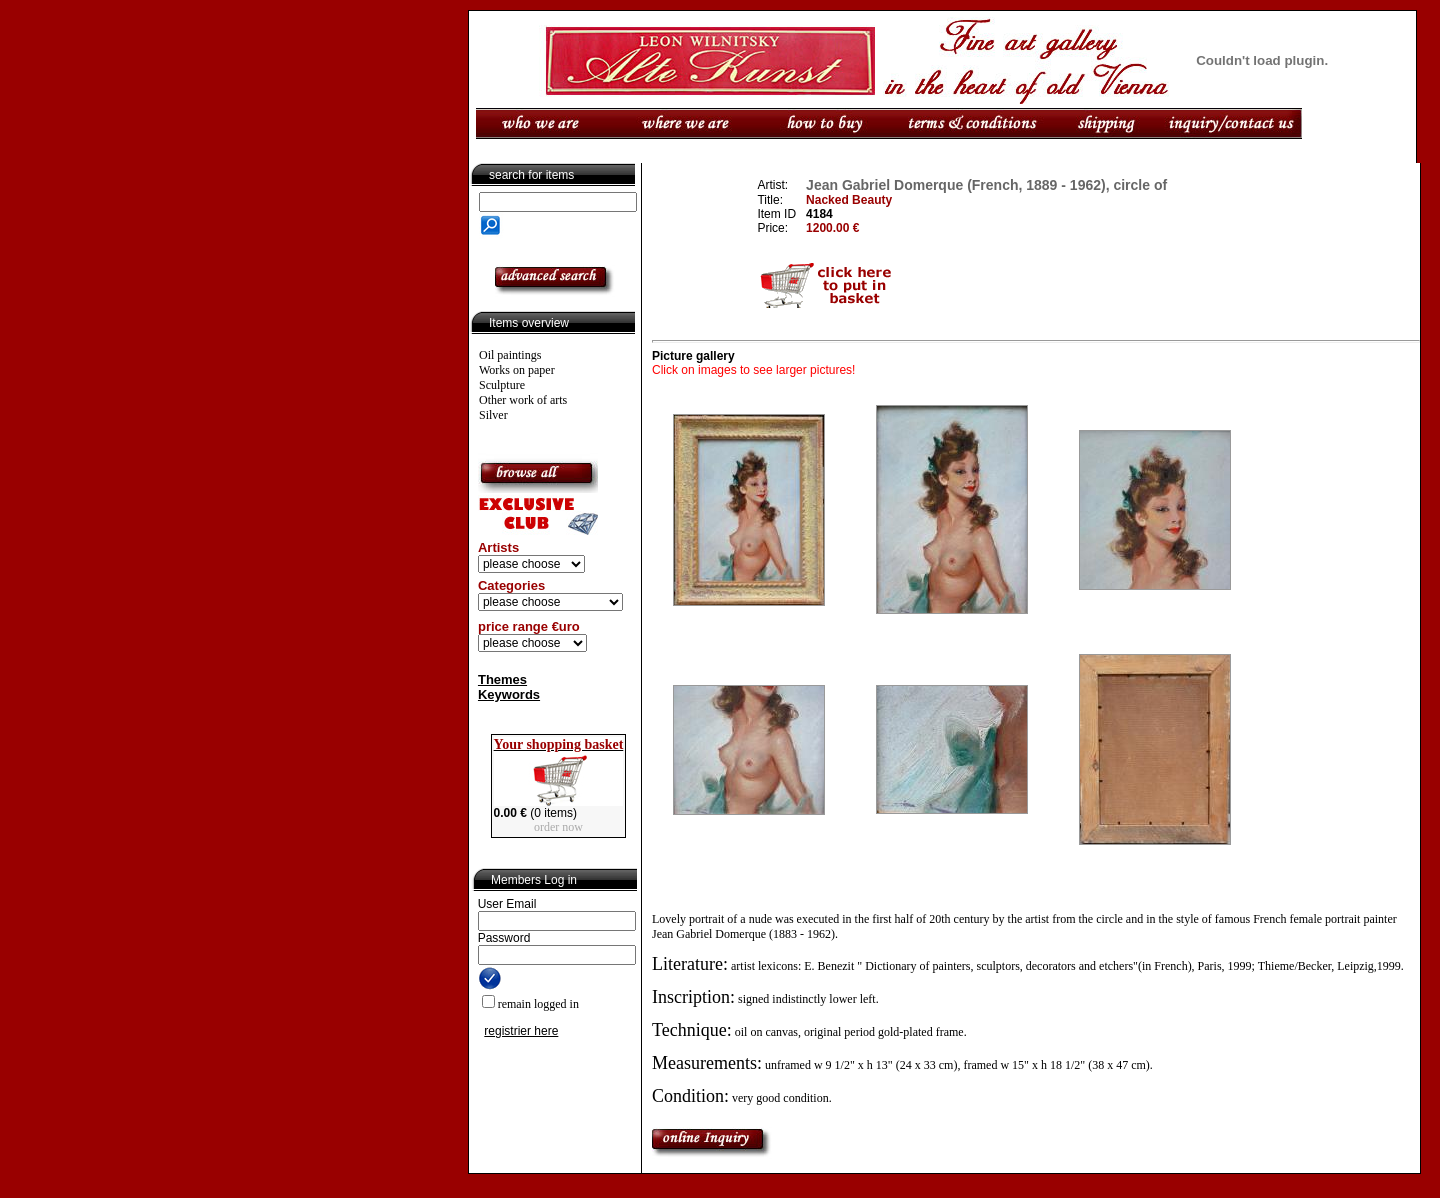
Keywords (509, 694)
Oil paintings (510, 355)
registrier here (521, 1031)
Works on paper (517, 370)
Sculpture (502, 385)
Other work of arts (523, 400)
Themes (502, 679)
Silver (493, 415)
